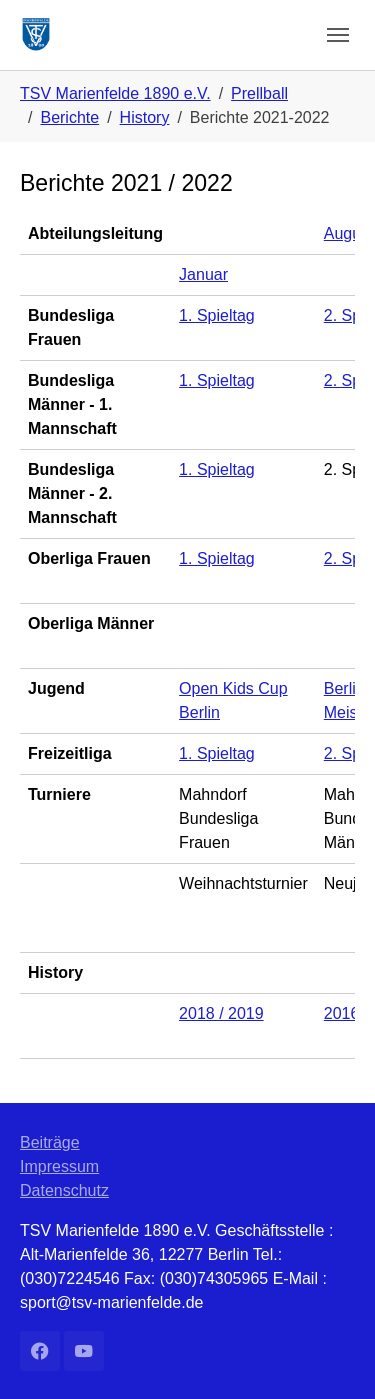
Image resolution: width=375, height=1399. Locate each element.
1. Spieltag (217, 315)
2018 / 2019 (221, 1013)
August (349, 233)
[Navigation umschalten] (338, 35)
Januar (203, 274)
